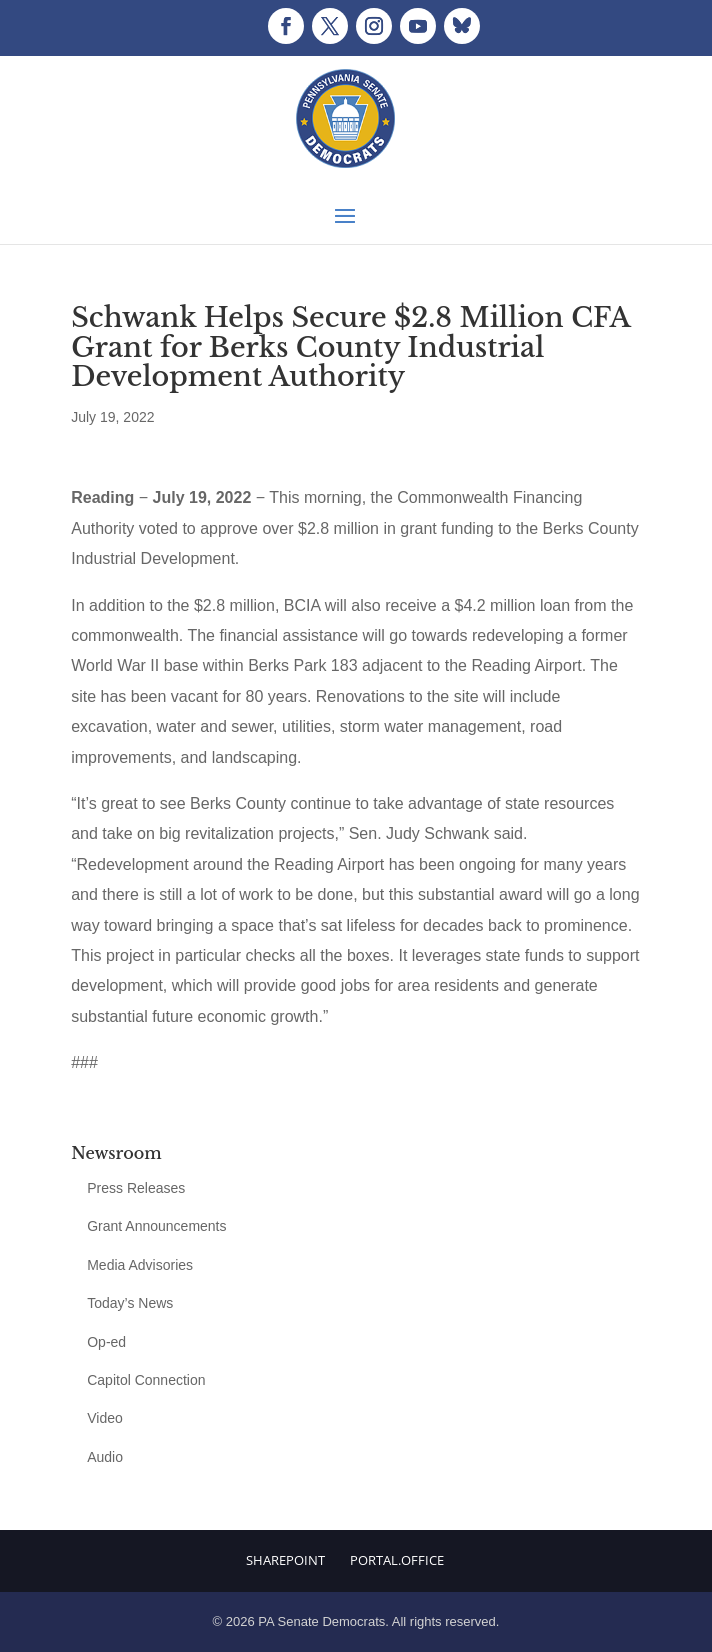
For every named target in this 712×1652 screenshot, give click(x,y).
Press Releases (136, 1188)
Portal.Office (397, 1560)
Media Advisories (140, 1265)
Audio (105, 1457)
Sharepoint (285, 1560)
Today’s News (130, 1303)
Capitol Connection (146, 1380)
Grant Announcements (156, 1226)
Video (105, 1418)
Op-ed (106, 1342)
